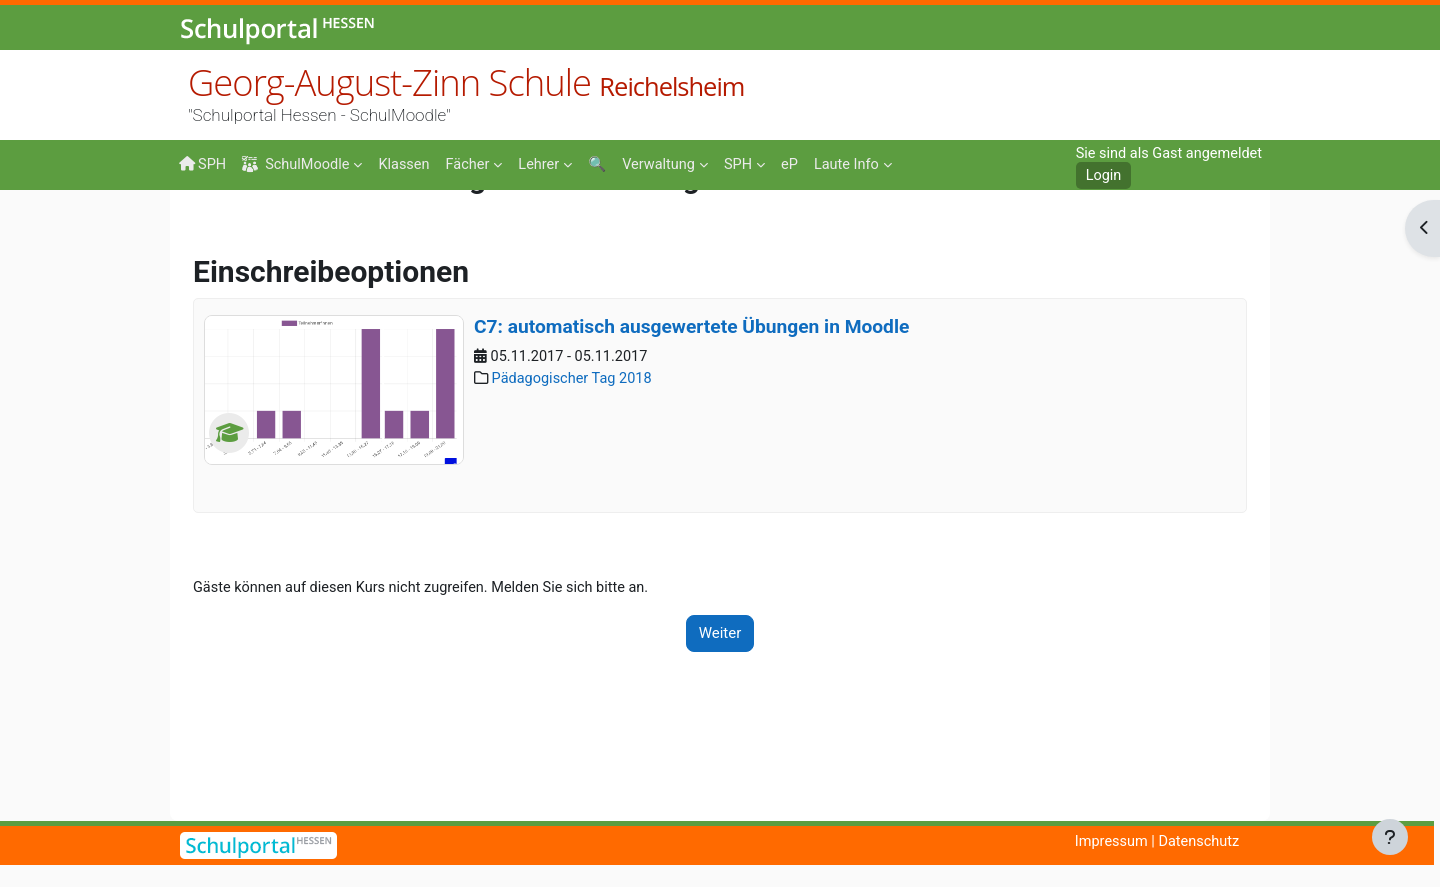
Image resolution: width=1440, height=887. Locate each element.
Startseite (211, 232)
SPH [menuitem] (203, 164)
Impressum (1105, 842)
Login (1097, 176)
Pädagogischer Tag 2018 (576, 510)
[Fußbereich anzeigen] (1390, 837)
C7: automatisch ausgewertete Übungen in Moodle (691, 456)
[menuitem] (409, 163)
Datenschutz (1197, 842)
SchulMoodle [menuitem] (299, 165)
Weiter (720, 764)
